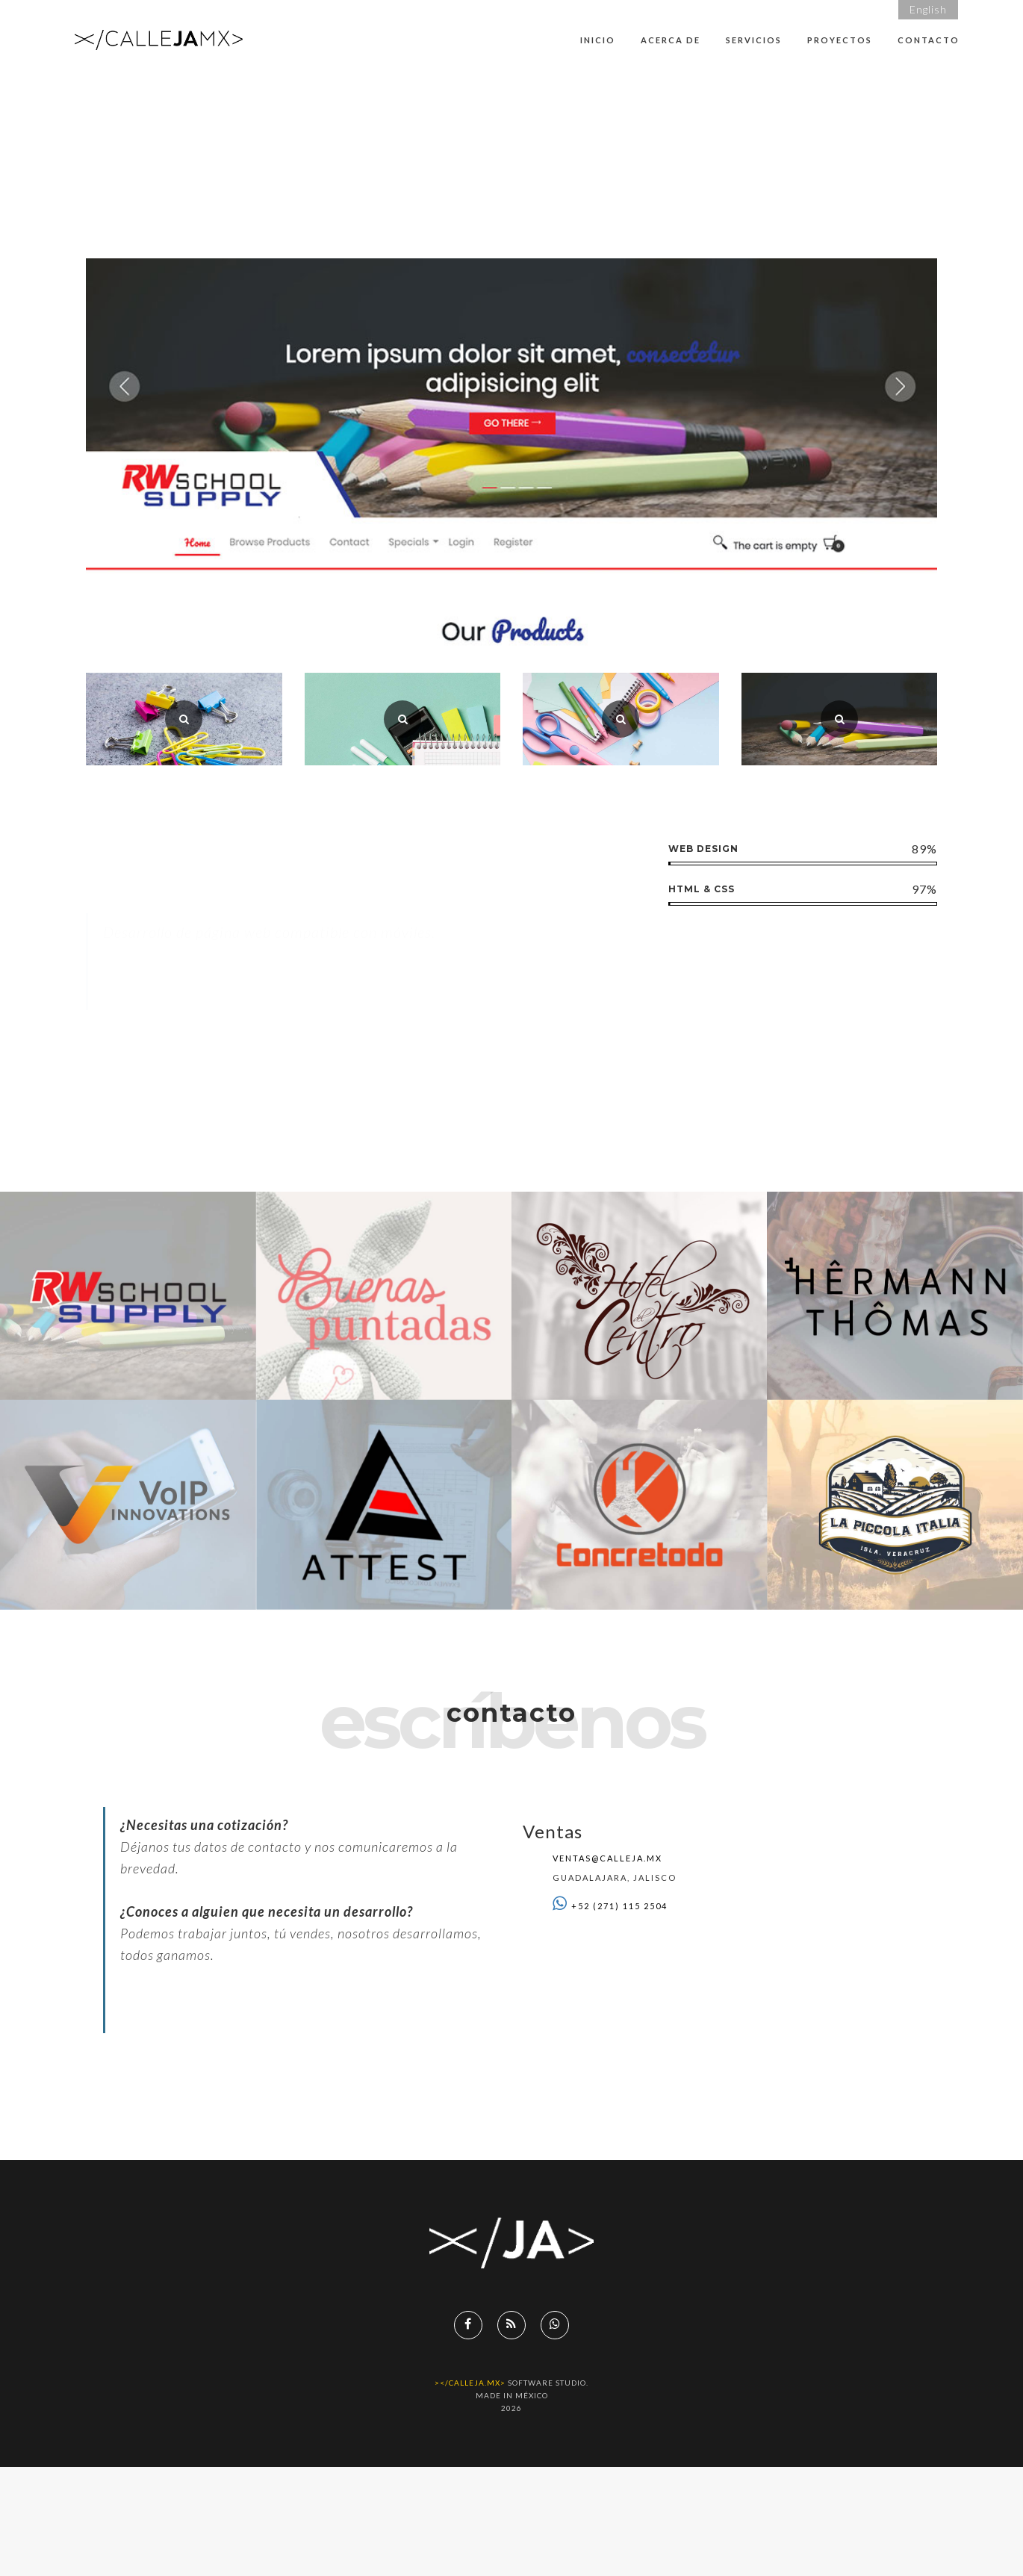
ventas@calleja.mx (607, 1858)
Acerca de (670, 40)
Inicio (597, 40)
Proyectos (839, 40)
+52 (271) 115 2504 (619, 1906)
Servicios (754, 40)
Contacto (929, 40)
